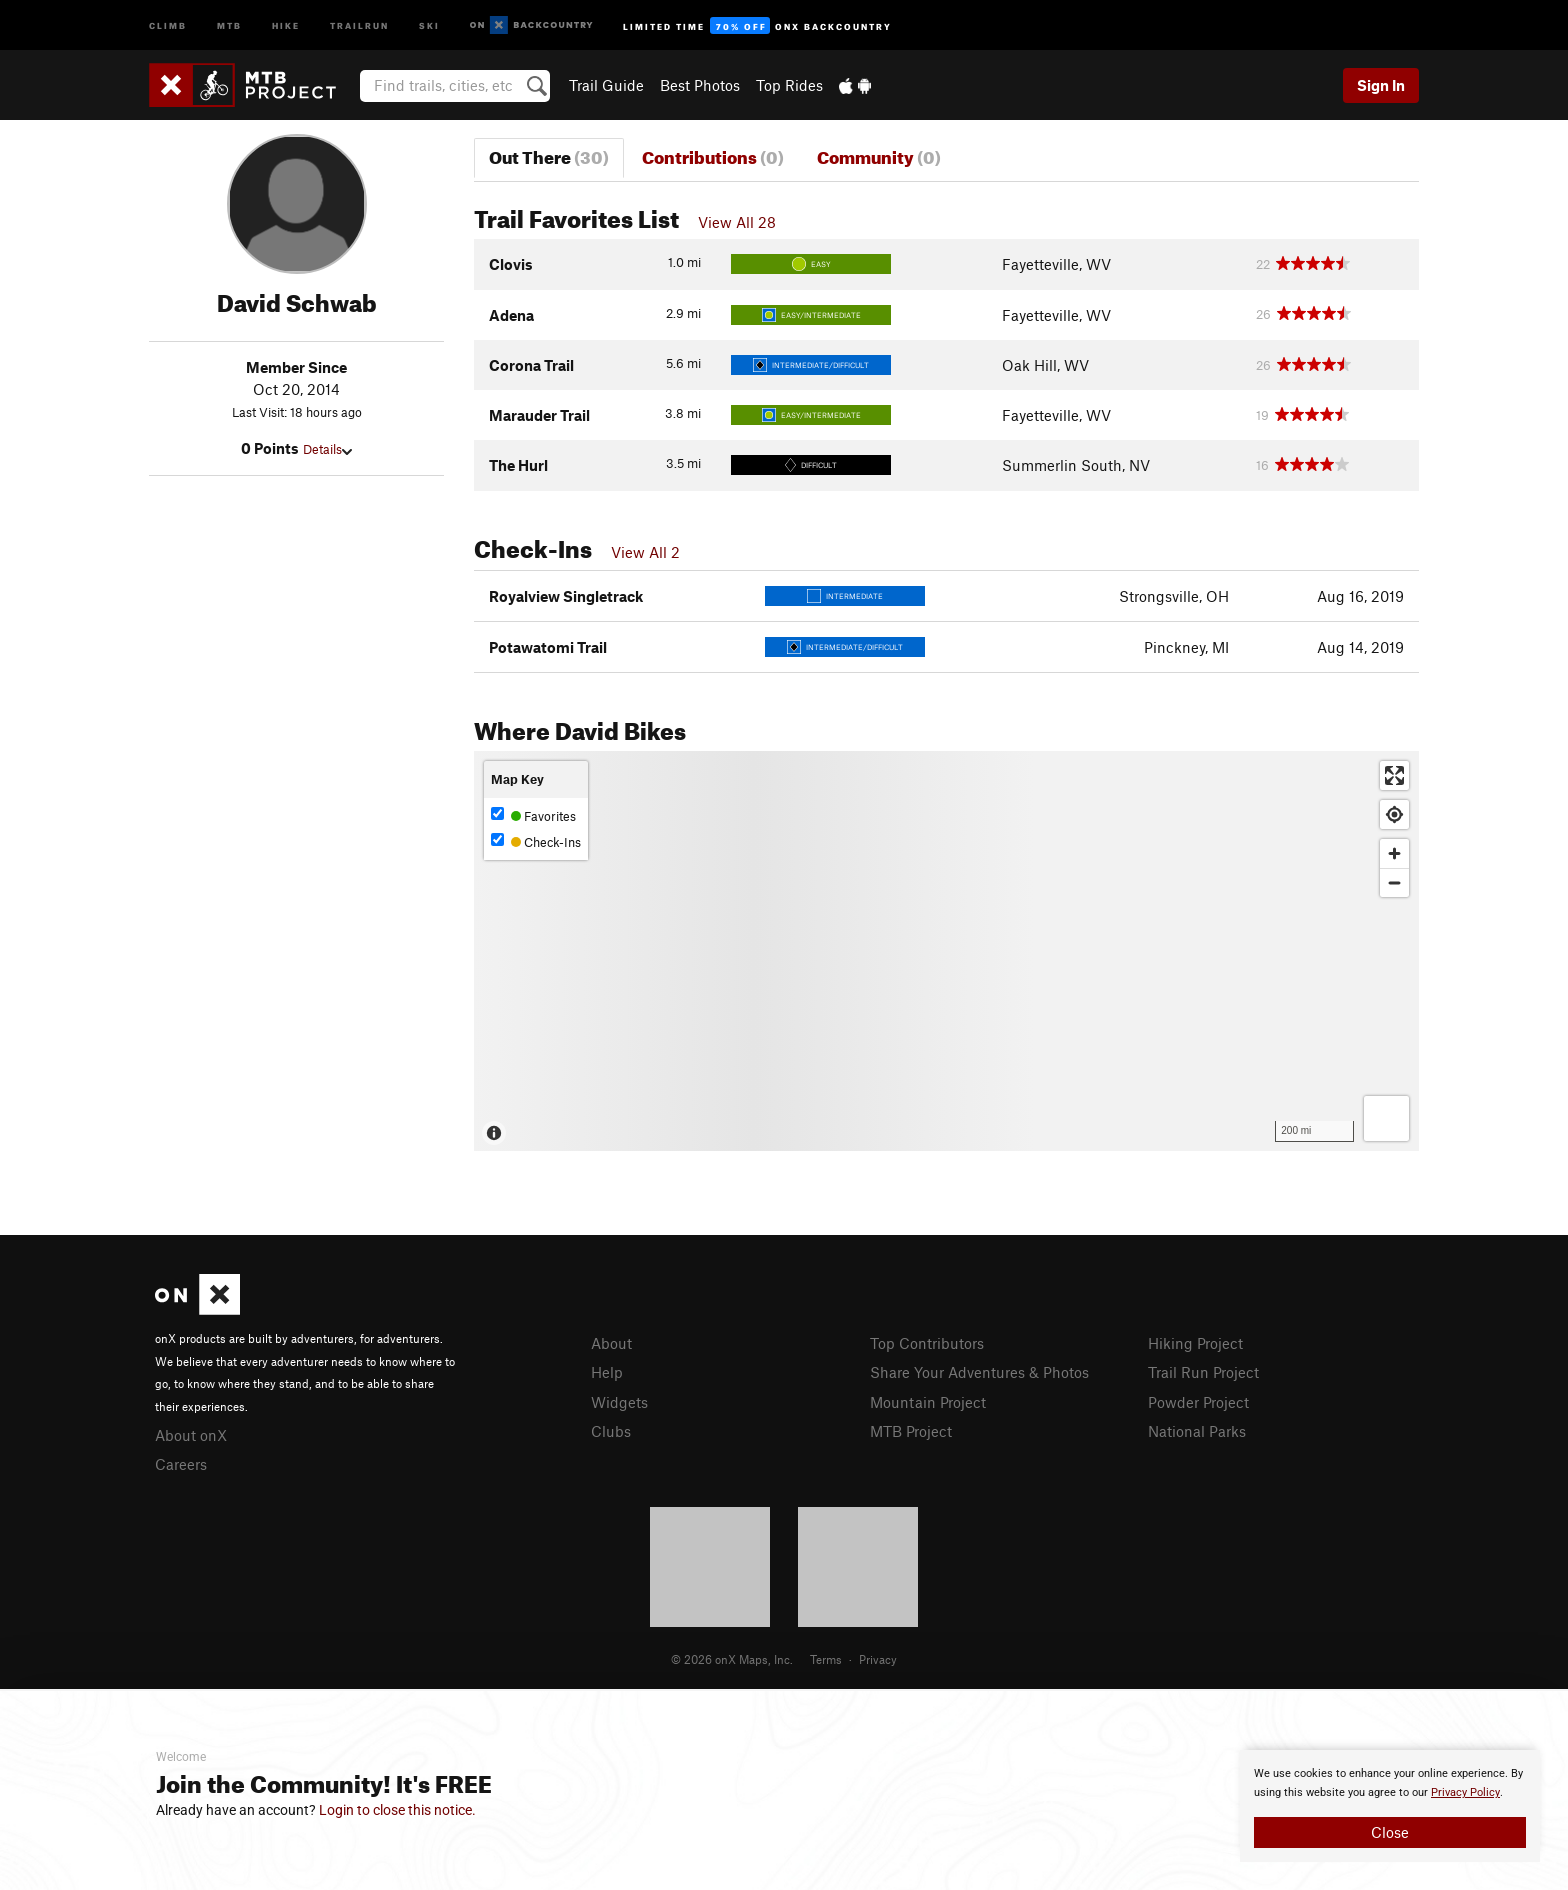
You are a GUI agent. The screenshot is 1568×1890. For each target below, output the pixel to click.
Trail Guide (606, 85)
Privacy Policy (1465, 1792)
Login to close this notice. (397, 1810)
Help (607, 1372)
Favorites (533, 815)
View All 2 (645, 552)
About (611, 1343)
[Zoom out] (1394, 882)
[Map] (946, 951)
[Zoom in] (1394, 853)
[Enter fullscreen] (1394, 775)
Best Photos (700, 85)
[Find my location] (1394, 814)
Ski (429, 24)
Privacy (878, 1659)
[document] (1390, 1806)
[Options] (1386, 1118)
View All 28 (737, 222)
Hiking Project (1195, 1343)
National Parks (1197, 1431)
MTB (229, 24)
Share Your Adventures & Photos (979, 1372)
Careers (181, 1464)
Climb (168, 24)
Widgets (619, 1402)
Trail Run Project (1203, 1372)
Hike (286, 24)
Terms (826, 1659)
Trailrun (359, 24)
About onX (191, 1435)
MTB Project (911, 1431)
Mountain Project (928, 1402)
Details (327, 449)
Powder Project (1198, 1402)
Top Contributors (927, 1343)
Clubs (611, 1431)
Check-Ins (536, 841)
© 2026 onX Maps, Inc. (732, 1659)
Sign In (1381, 85)
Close (1390, 1832)
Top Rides (789, 85)
